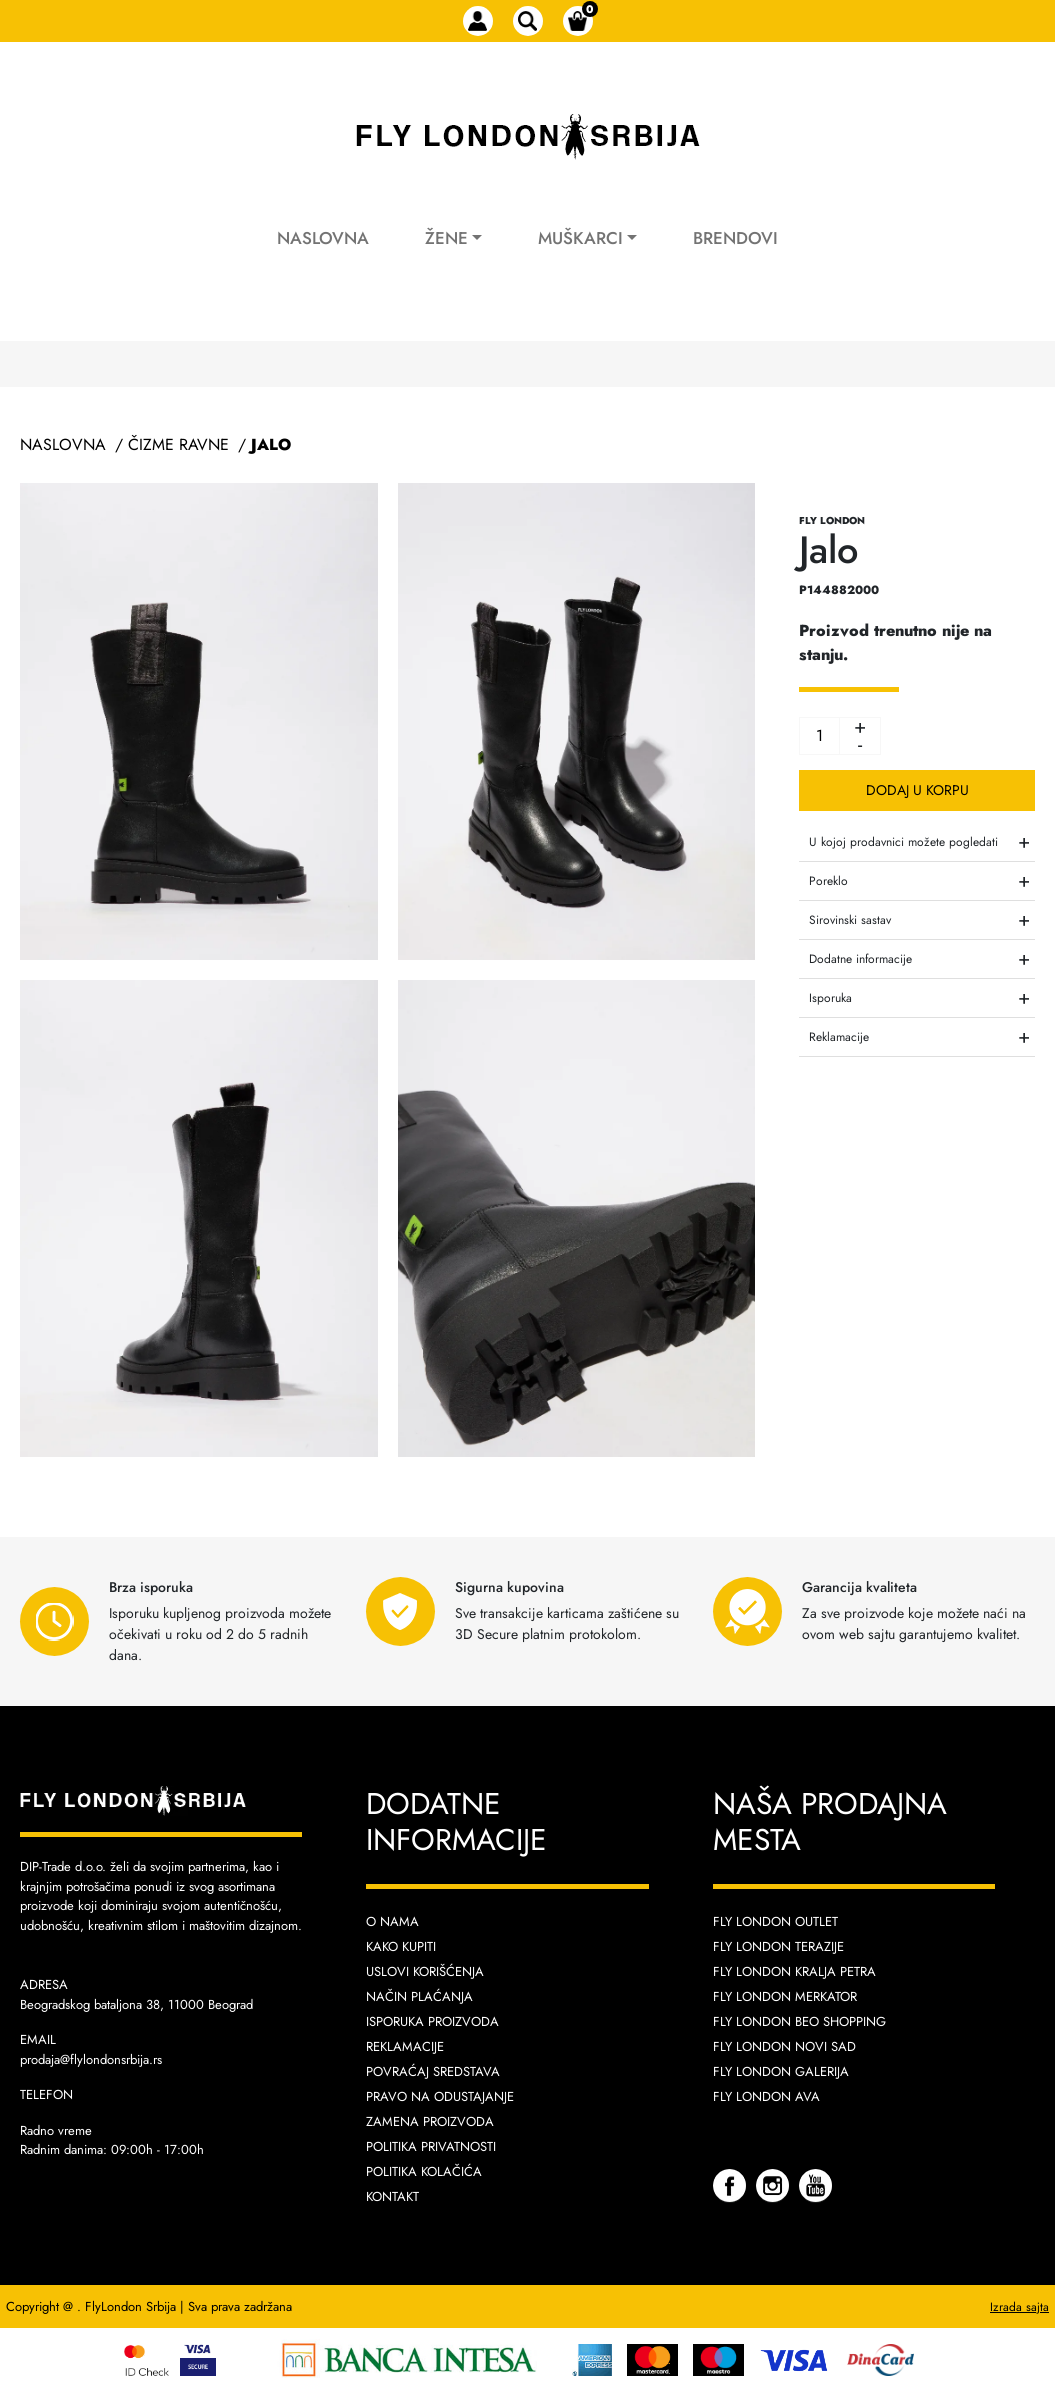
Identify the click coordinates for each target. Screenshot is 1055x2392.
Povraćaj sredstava (433, 2071)
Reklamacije (405, 2046)
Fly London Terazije (778, 1946)
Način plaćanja (419, 1996)
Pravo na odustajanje (440, 2096)
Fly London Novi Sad (784, 2046)
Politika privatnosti (431, 2146)
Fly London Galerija (781, 2071)
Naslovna (323, 238)
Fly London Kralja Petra (794, 1971)
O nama (392, 1921)
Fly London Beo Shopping (799, 2021)
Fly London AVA (766, 2096)
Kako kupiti (401, 1946)
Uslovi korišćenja (425, 1971)
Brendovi (735, 238)
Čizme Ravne (178, 444)
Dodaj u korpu (917, 790)
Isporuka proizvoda (432, 2021)
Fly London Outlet (775, 1921)
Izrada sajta (1019, 2307)
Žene (446, 238)
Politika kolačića (424, 2171)
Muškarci (580, 238)
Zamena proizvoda (430, 2121)
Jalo (271, 444)
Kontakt (392, 2196)
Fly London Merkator (785, 1996)
